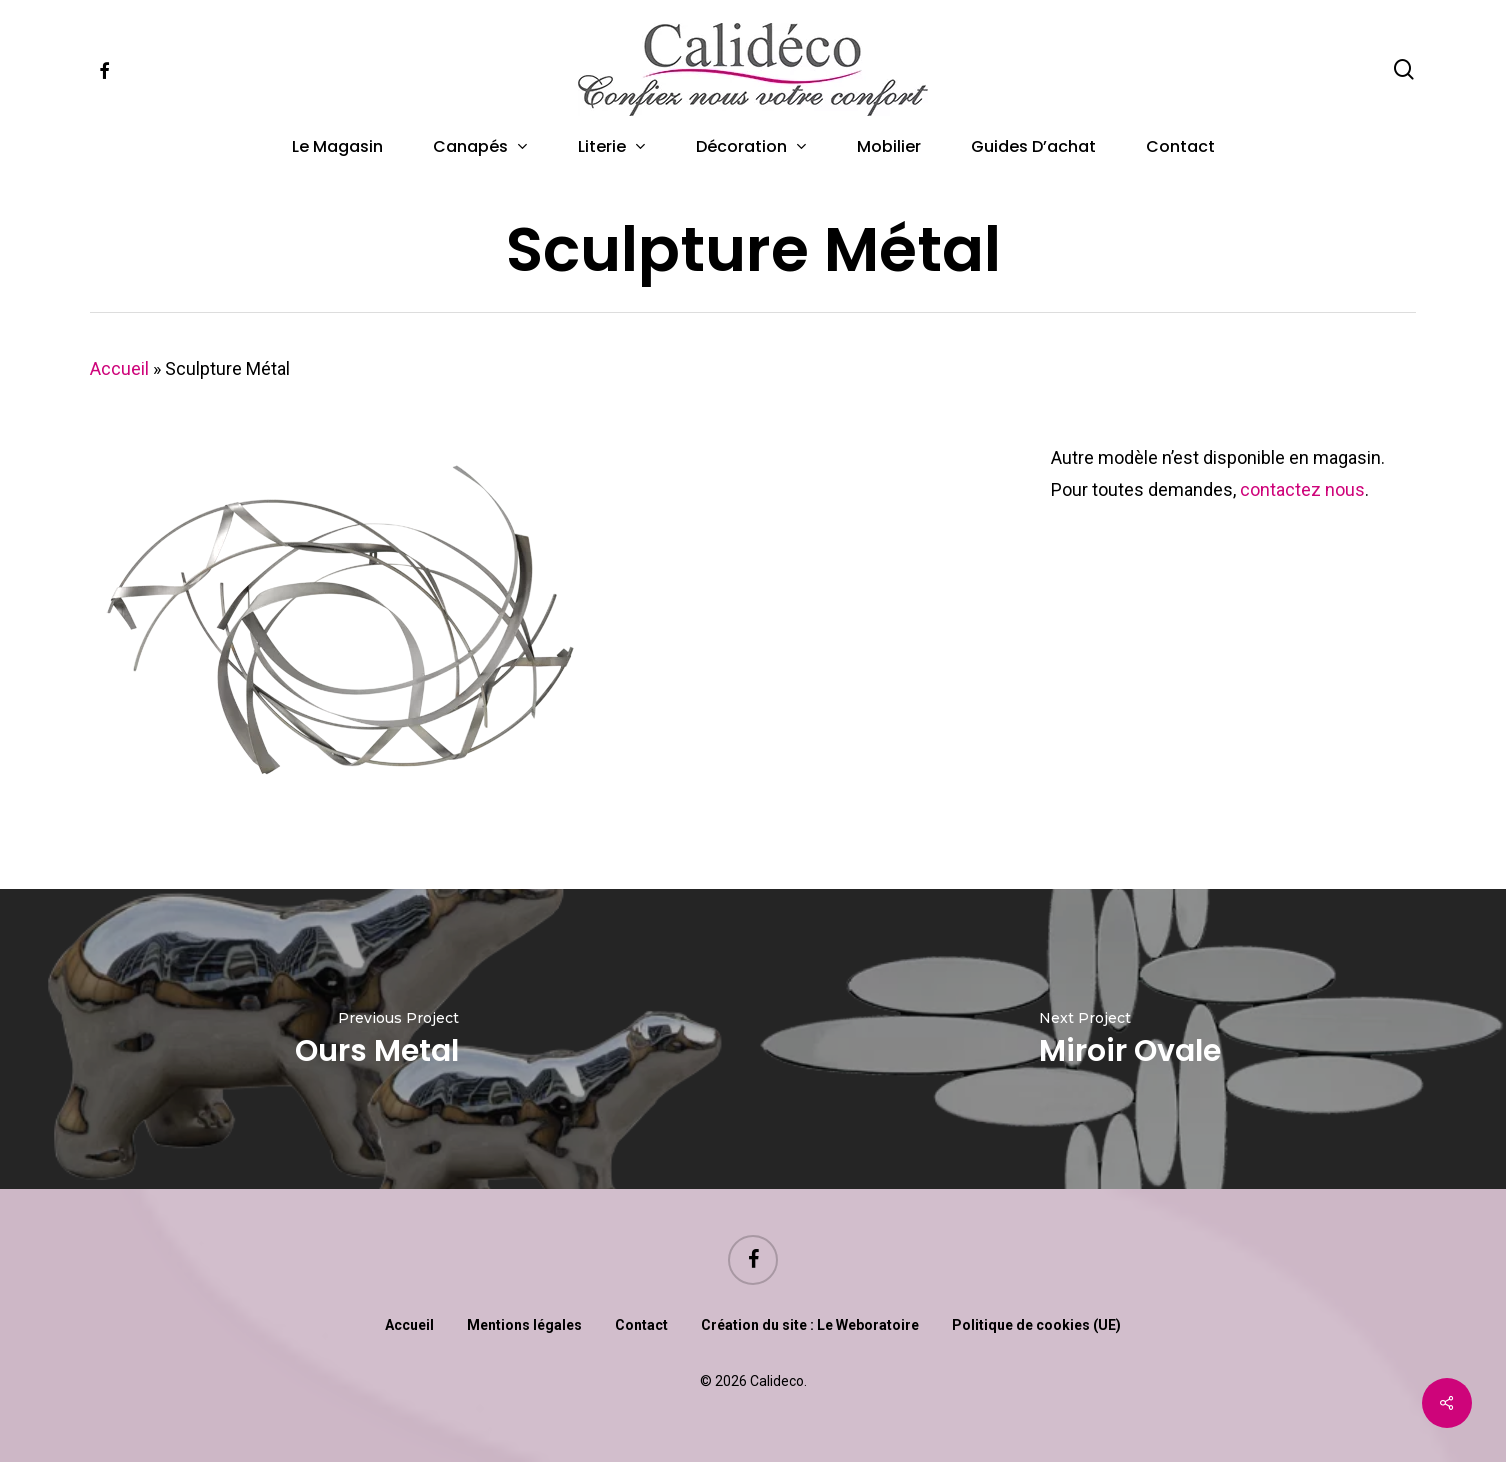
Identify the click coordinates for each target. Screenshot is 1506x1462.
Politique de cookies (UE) (1036, 1325)
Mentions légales (524, 1325)
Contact (641, 1325)
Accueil (119, 368)
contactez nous (1302, 489)
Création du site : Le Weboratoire (810, 1325)
